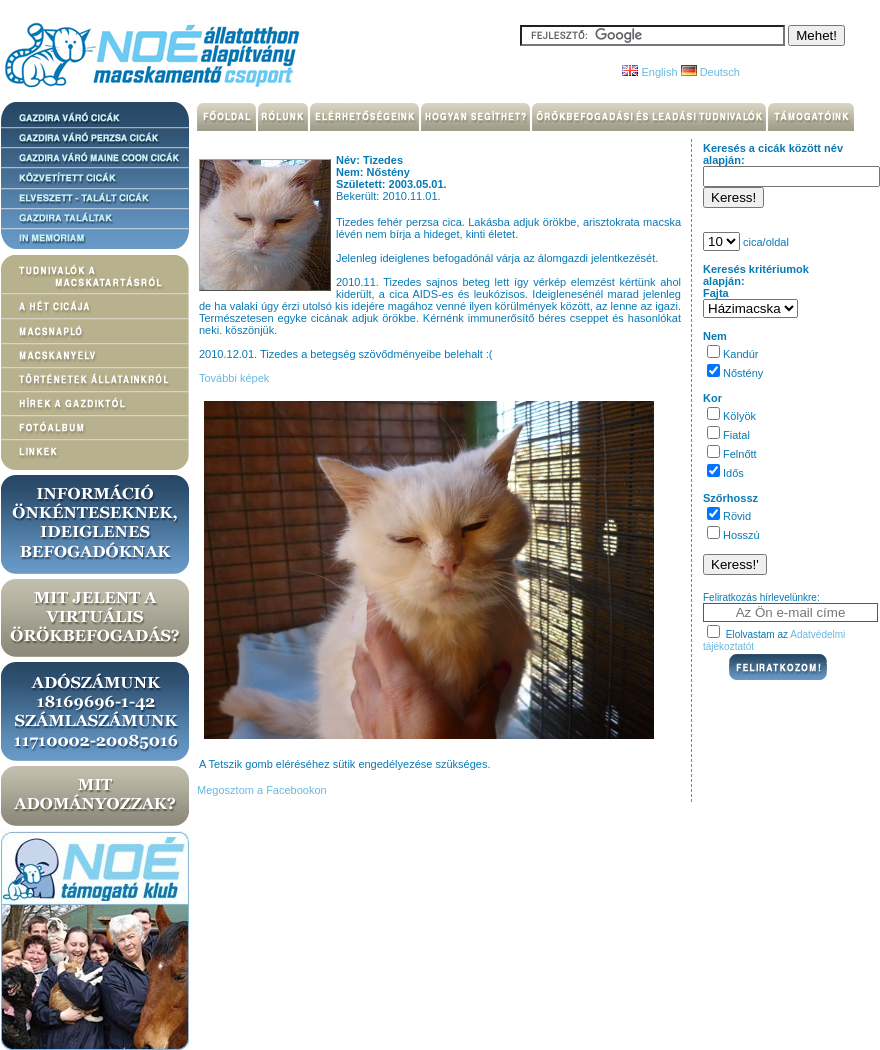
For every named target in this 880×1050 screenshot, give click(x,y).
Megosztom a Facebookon (260, 790)
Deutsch (710, 72)
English (649, 72)
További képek (234, 378)
